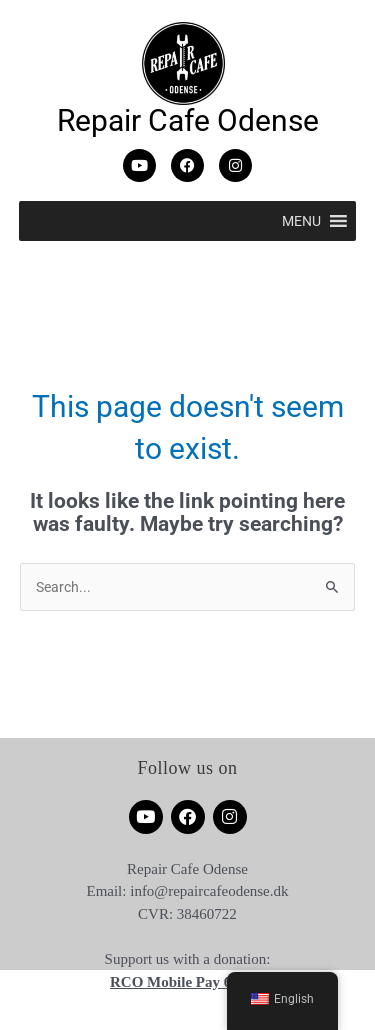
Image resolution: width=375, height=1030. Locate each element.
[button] (301, 221)
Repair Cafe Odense (188, 120)
